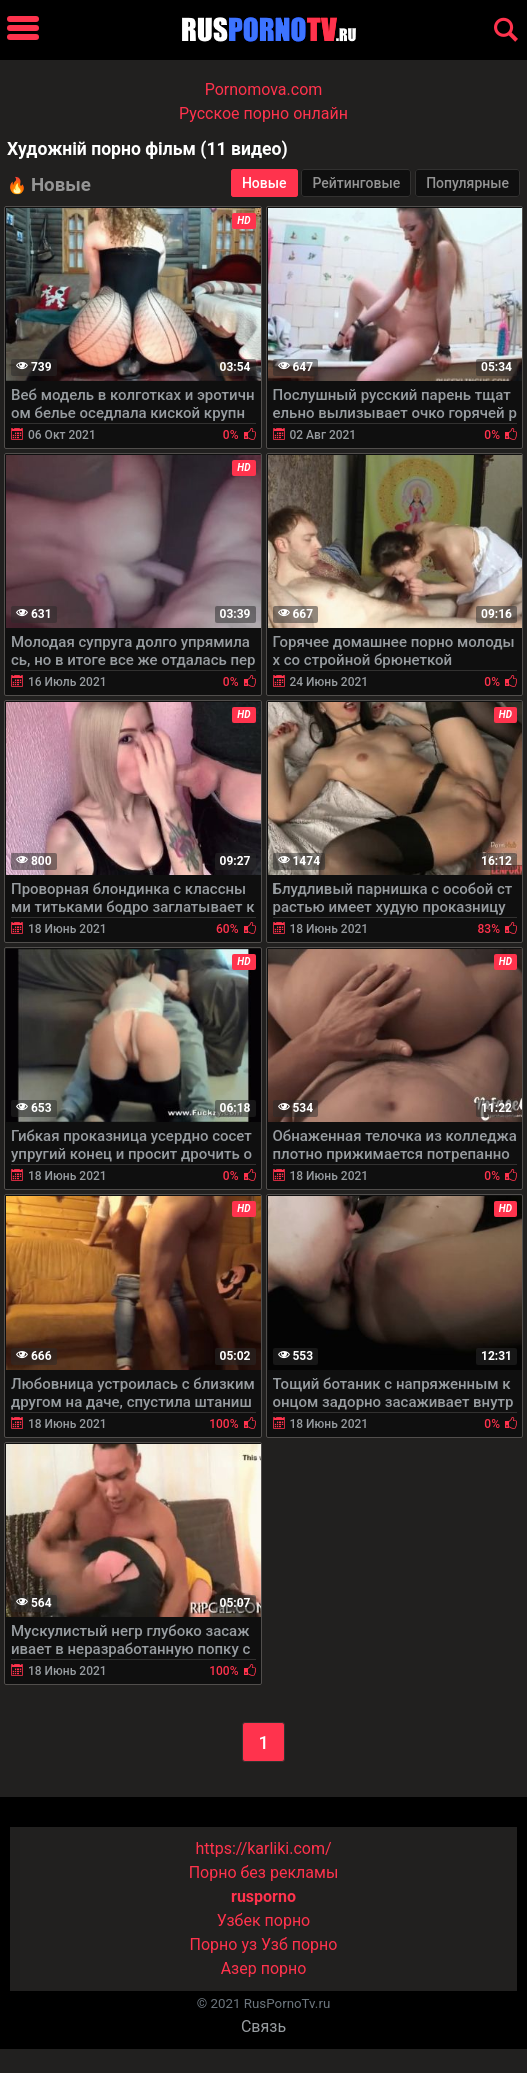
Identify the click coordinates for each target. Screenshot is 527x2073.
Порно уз (224, 1944)
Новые (264, 183)
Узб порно (299, 1944)
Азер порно (264, 1968)
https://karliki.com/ (263, 1848)
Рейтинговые (356, 183)
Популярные (467, 183)
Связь (263, 2026)
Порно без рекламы (264, 1872)
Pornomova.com (264, 89)
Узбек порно (264, 1920)
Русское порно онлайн (263, 113)
